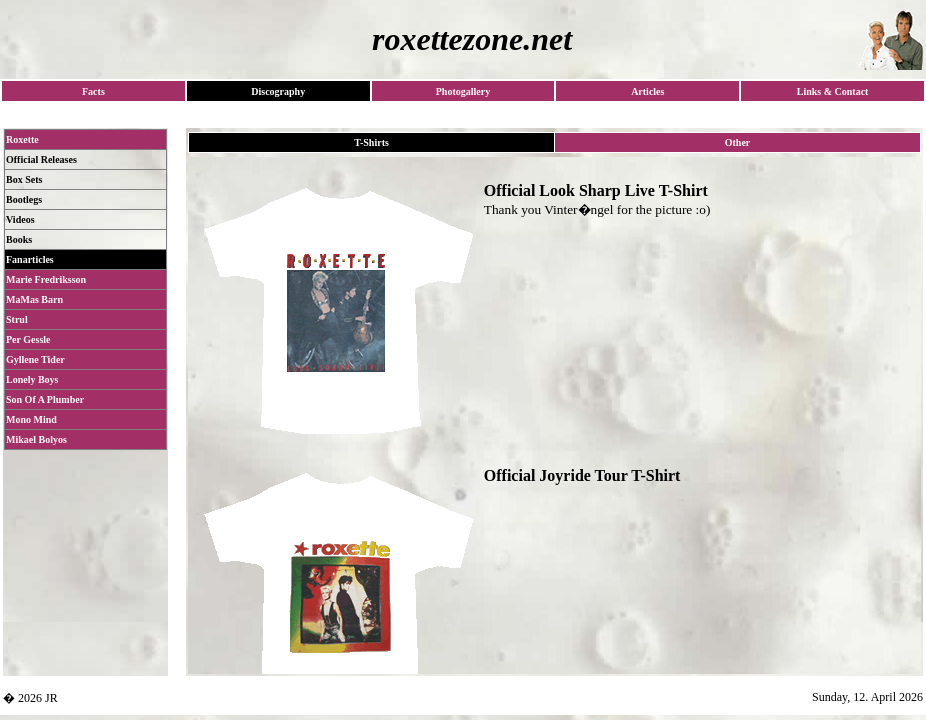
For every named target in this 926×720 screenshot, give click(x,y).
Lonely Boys (32, 379)
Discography (278, 91)
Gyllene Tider (35, 359)
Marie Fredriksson (46, 279)
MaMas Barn (34, 299)
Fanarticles (30, 259)
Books (19, 239)
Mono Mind (31, 419)
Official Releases (41, 159)
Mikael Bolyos (36, 439)
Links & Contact (833, 91)
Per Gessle (28, 339)
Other (738, 142)
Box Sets (24, 179)
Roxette (22, 139)
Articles (647, 91)
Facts (93, 91)
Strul (17, 319)
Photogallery (463, 91)
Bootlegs (24, 199)
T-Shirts (371, 142)
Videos (20, 219)
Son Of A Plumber (45, 399)
